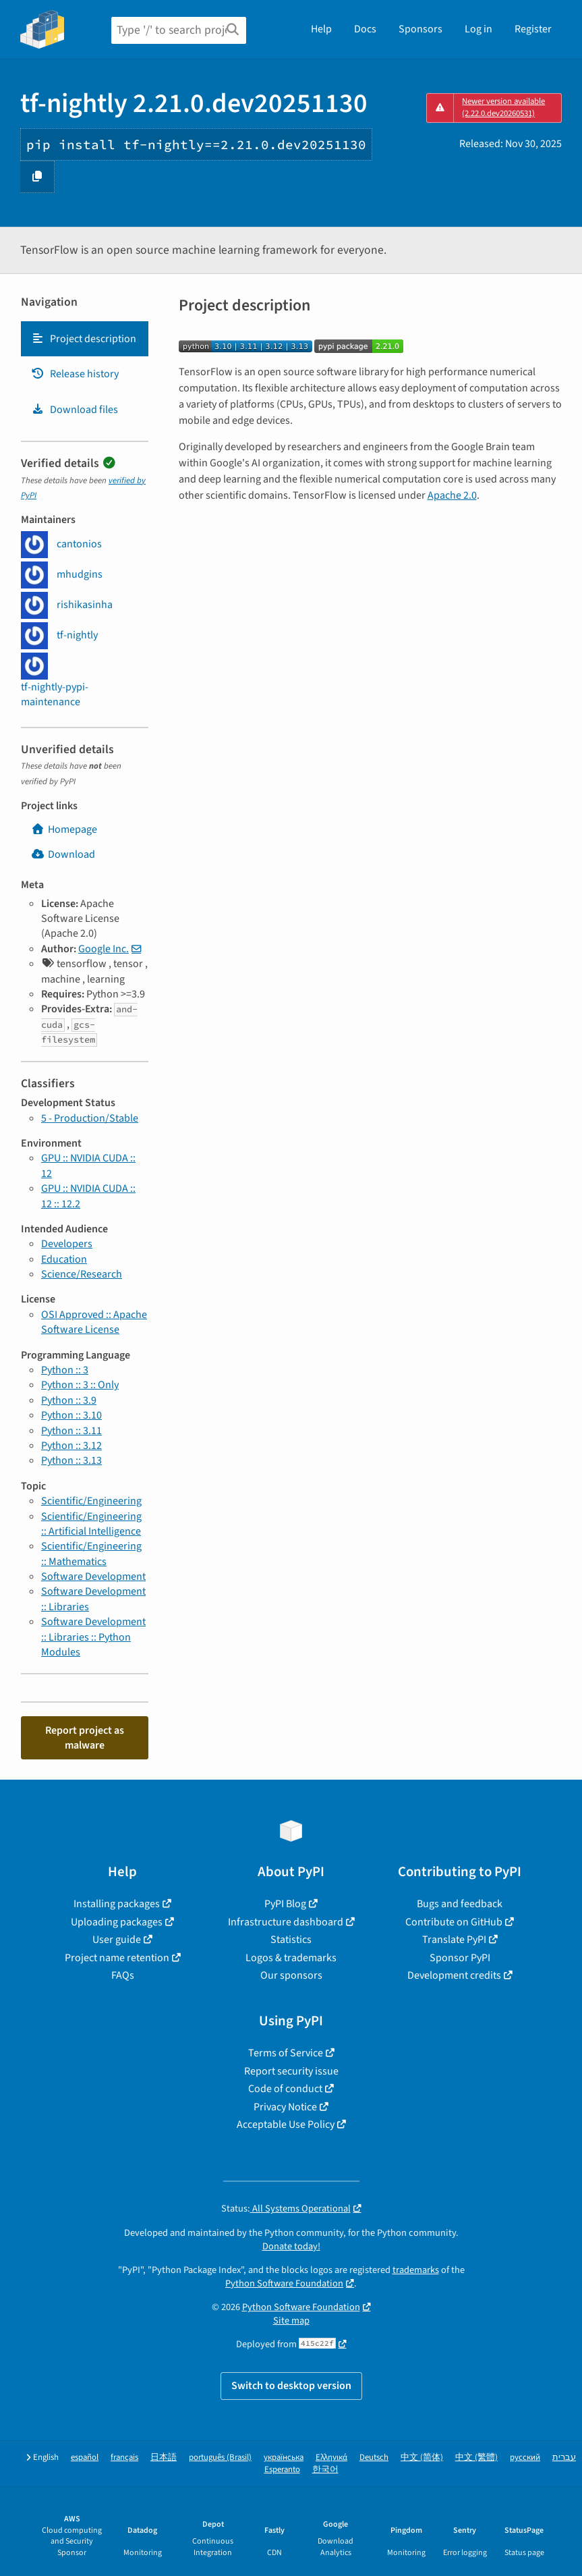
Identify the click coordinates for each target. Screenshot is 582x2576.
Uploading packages (117, 1922)
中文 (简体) (422, 2457)
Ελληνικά (331, 2457)
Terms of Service (285, 2053)
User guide (116, 1939)
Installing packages (117, 1903)
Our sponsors (291, 1975)
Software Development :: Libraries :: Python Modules (93, 1637)
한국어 (325, 2469)
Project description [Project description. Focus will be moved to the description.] (83, 338)
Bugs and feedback (459, 1903)
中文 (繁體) (476, 2457)
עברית (564, 2457)
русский (525, 2457)
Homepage (64, 829)
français (124, 2457)
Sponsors (420, 29)
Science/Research (81, 1274)
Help (321, 29)
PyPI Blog (285, 1903)
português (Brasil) (220, 2457)
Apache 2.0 (452, 495)
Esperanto (282, 2469)
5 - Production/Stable (89, 1118)
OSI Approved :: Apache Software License (94, 1322)
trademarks (415, 2270)
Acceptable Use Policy (285, 2124)
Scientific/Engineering (91, 1500)
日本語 (163, 2457)
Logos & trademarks (291, 1957)
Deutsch (373, 2457)
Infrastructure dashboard (285, 1922)
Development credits (454, 1975)
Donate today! (291, 2246)
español (84, 2457)
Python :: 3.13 (71, 1460)
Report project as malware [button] (84, 1738)
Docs (365, 29)
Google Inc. (103, 948)
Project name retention (117, 1957)
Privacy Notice (285, 2107)
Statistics (291, 1939)
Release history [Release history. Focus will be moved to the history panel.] (75, 373)
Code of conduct (285, 2088)
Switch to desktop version (291, 2385)
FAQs (122, 1975)
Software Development (93, 1576)
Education (64, 1259)
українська (283, 2457)
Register (533, 29)
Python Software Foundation (284, 2283)
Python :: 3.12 (71, 1445)
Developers (66, 1243)
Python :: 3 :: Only (80, 1384)
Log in (478, 29)
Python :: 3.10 (71, 1415)
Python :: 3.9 (68, 1400)
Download (63, 854)
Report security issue (291, 2071)
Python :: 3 (64, 1370)
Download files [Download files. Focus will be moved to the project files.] (74, 409)
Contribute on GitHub (453, 1922)
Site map (291, 2320)
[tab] (84, 338)
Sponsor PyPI (460, 1957)
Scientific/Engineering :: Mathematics (91, 1553)
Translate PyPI (454, 1939)
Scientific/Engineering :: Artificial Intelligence (91, 1524)
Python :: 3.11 (71, 1430)
